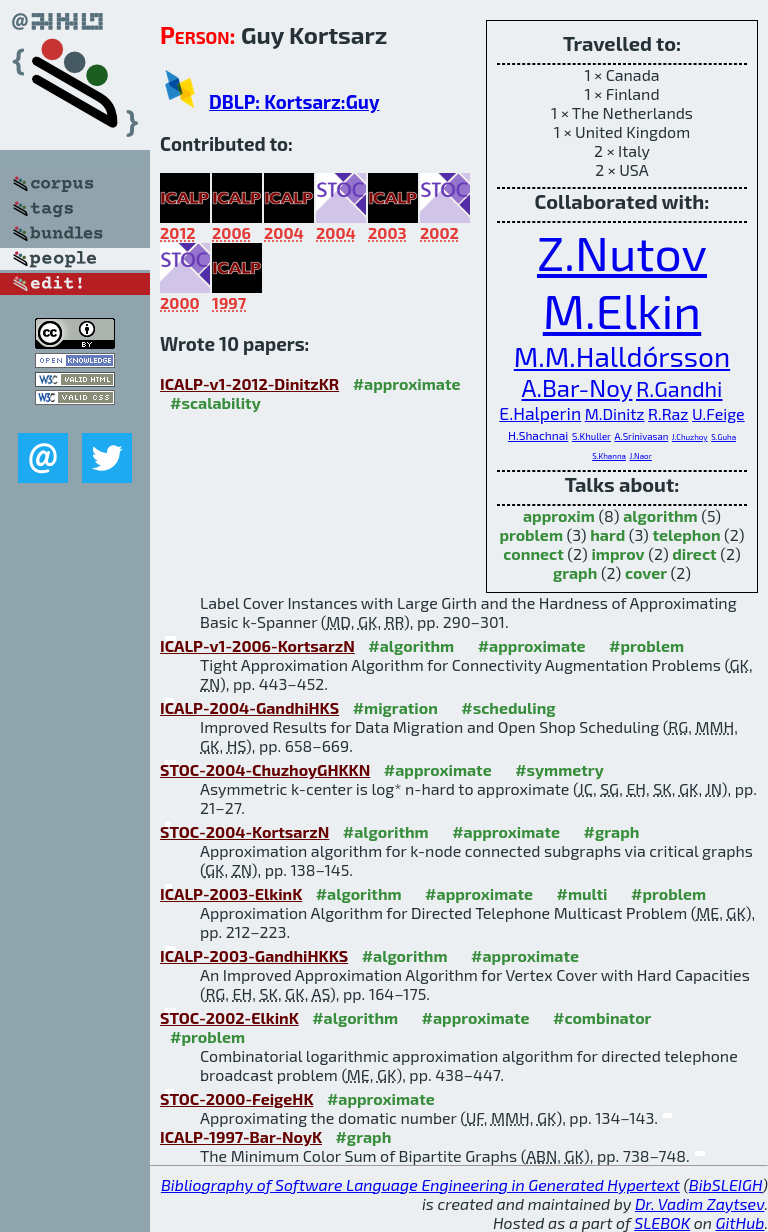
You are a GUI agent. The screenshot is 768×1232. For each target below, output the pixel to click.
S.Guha (723, 437)
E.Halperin (540, 413)
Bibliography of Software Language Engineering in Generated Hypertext (420, 1184)
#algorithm (411, 645)
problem (531, 534)
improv (617, 553)
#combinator (602, 1017)
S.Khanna (609, 456)
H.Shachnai (538, 435)
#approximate (407, 383)
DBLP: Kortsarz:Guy (294, 101)
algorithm (660, 515)
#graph (612, 831)
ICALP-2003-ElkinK (231, 893)
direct (694, 553)
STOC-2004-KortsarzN (244, 831)
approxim (559, 515)
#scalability (215, 402)
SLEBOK (662, 1222)
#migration (395, 707)
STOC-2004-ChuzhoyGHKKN (265, 769)
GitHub (740, 1222)
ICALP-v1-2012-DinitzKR (249, 383)
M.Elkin (622, 310)
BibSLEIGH (725, 1184)
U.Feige (718, 413)
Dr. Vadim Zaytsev (699, 1203)
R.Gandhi (679, 388)
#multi (582, 893)
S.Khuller (591, 436)
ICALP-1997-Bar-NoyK (241, 1136)
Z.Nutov (622, 252)
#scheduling (508, 707)
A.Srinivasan (642, 436)
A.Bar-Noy (577, 387)
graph (575, 572)
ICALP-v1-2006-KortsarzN (257, 645)
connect (533, 553)
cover (646, 572)
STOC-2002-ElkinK (229, 1017)
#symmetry (559, 769)
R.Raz (668, 413)
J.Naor (641, 456)
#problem (646, 645)
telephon (686, 534)
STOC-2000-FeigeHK (236, 1098)
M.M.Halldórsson (622, 356)
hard (607, 534)
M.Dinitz (615, 413)
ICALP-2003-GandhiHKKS (254, 955)
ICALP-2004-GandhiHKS (249, 707)
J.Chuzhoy (690, 437)
